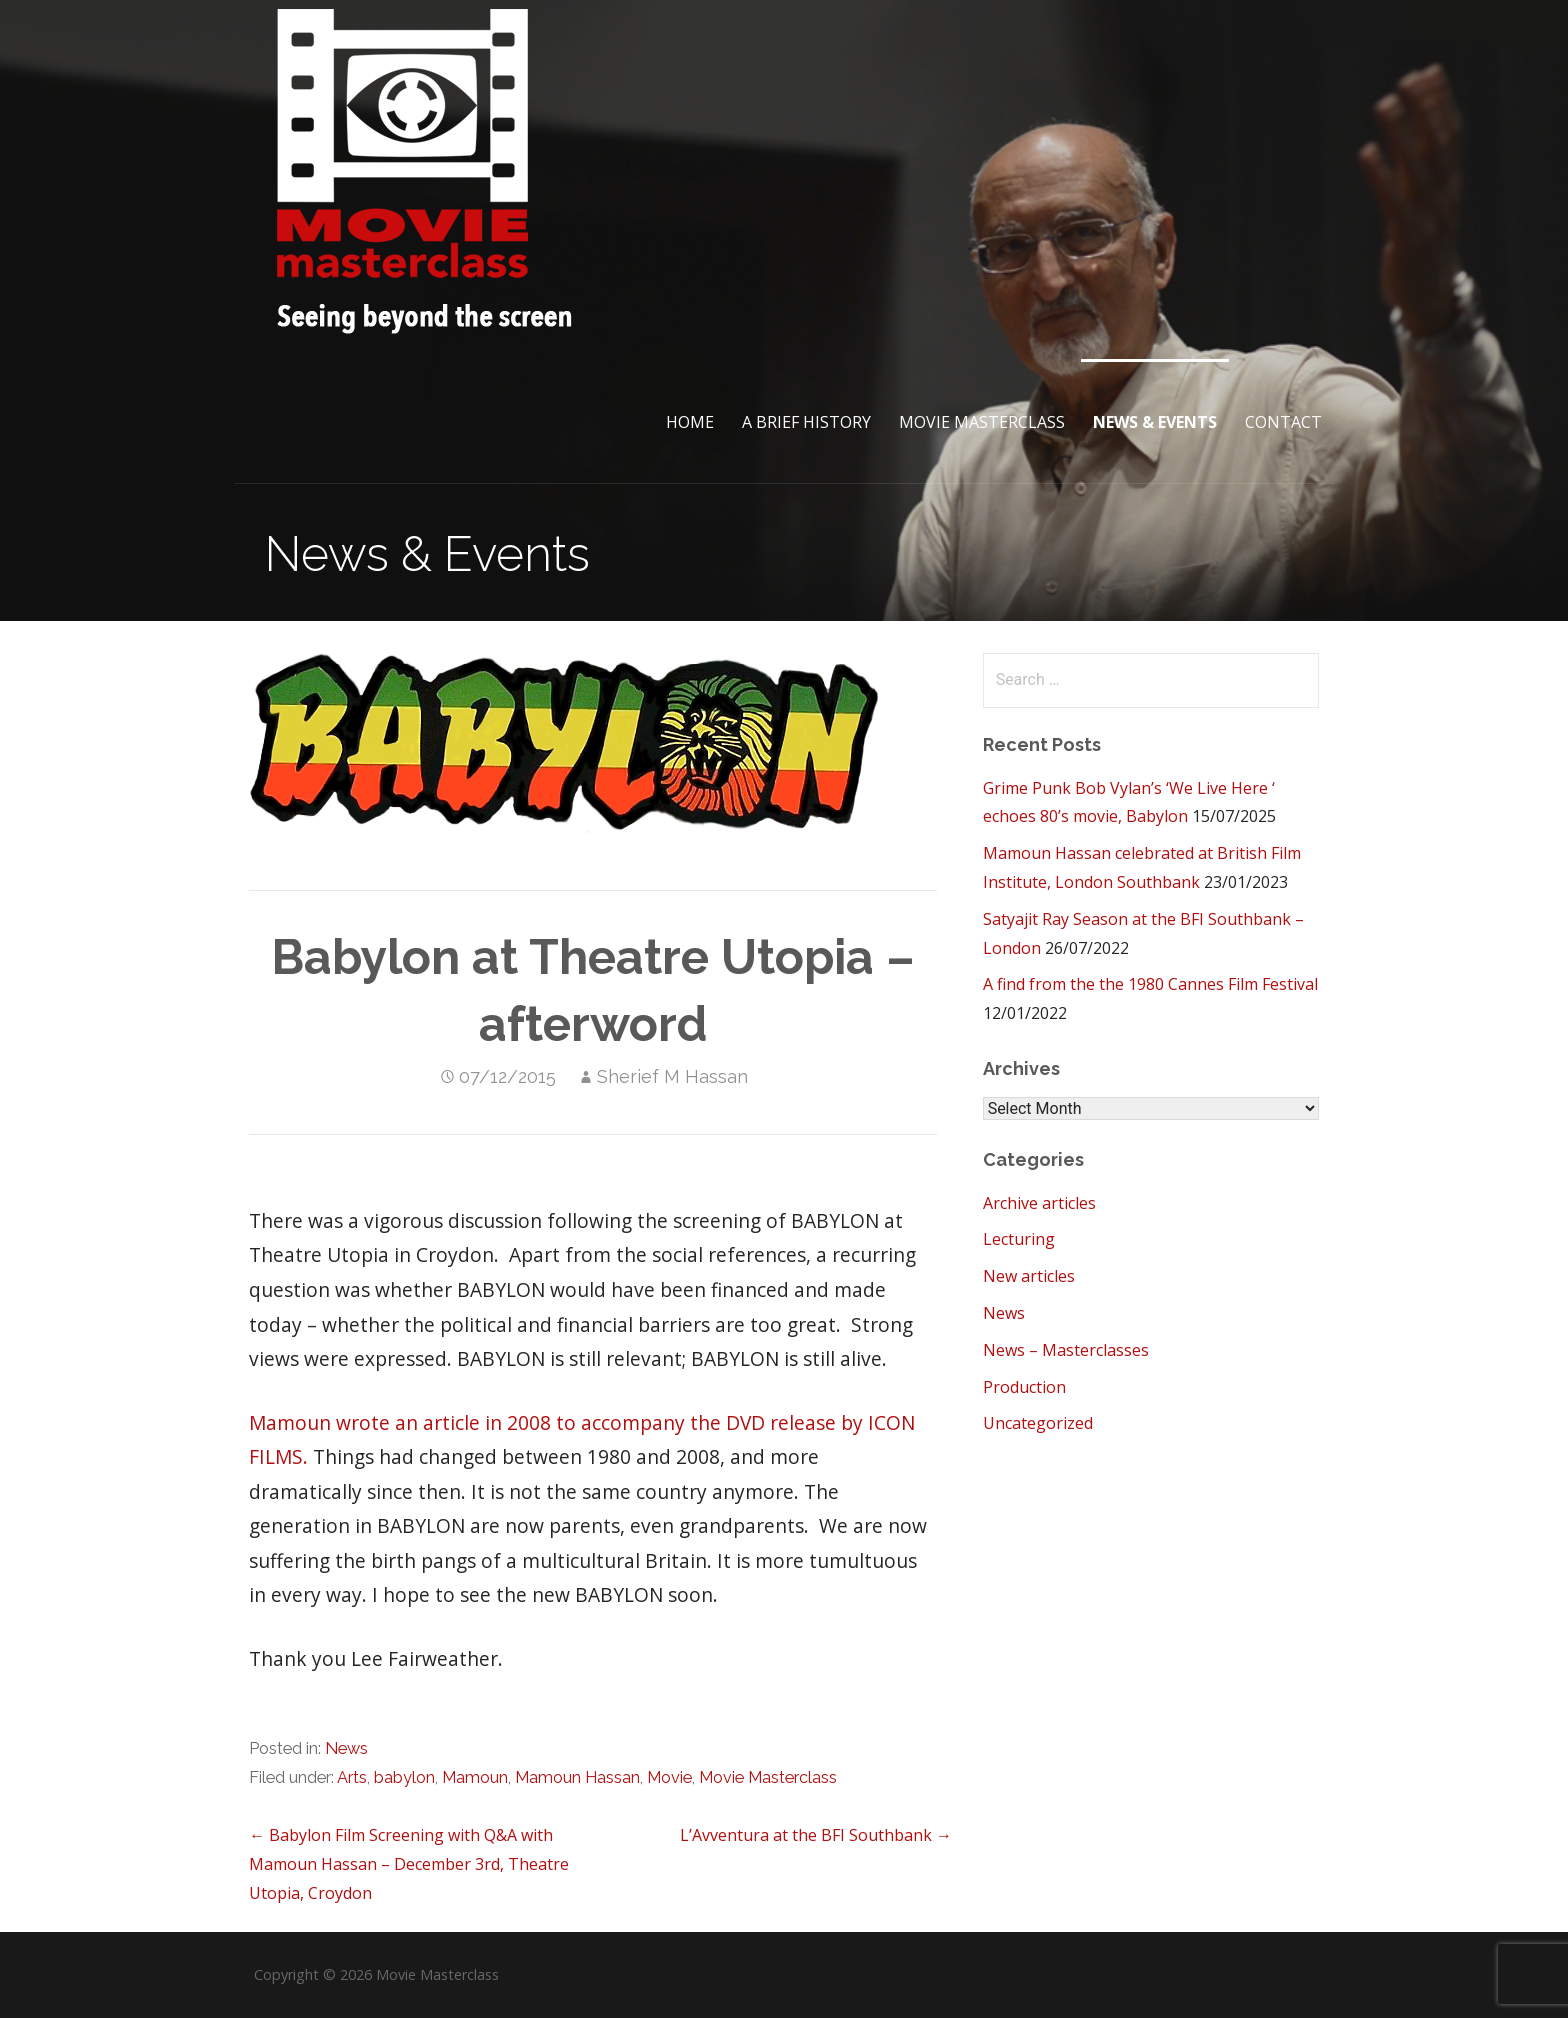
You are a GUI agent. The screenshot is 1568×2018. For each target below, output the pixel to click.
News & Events (1155, 422)
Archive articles (1039, 1203)
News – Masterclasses (1066, 1350)
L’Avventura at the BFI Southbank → (816, 1835)
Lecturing (1019, 1239)
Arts (352, 1777)
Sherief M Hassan (672, 1076)
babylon (404, 1777)
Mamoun (475, 1777)
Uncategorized (1038, 1423)
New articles (1029, 1276)
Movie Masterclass (982, 422)
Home (690, 422)
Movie (669, 1777)
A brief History (806, 422)
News (346, 1748)
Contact (1283, 422)
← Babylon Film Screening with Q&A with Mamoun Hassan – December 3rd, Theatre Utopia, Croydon (409, 1864)
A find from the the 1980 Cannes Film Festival (1150, 984)
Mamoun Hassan (577, 1777)
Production (1024, 1387)
